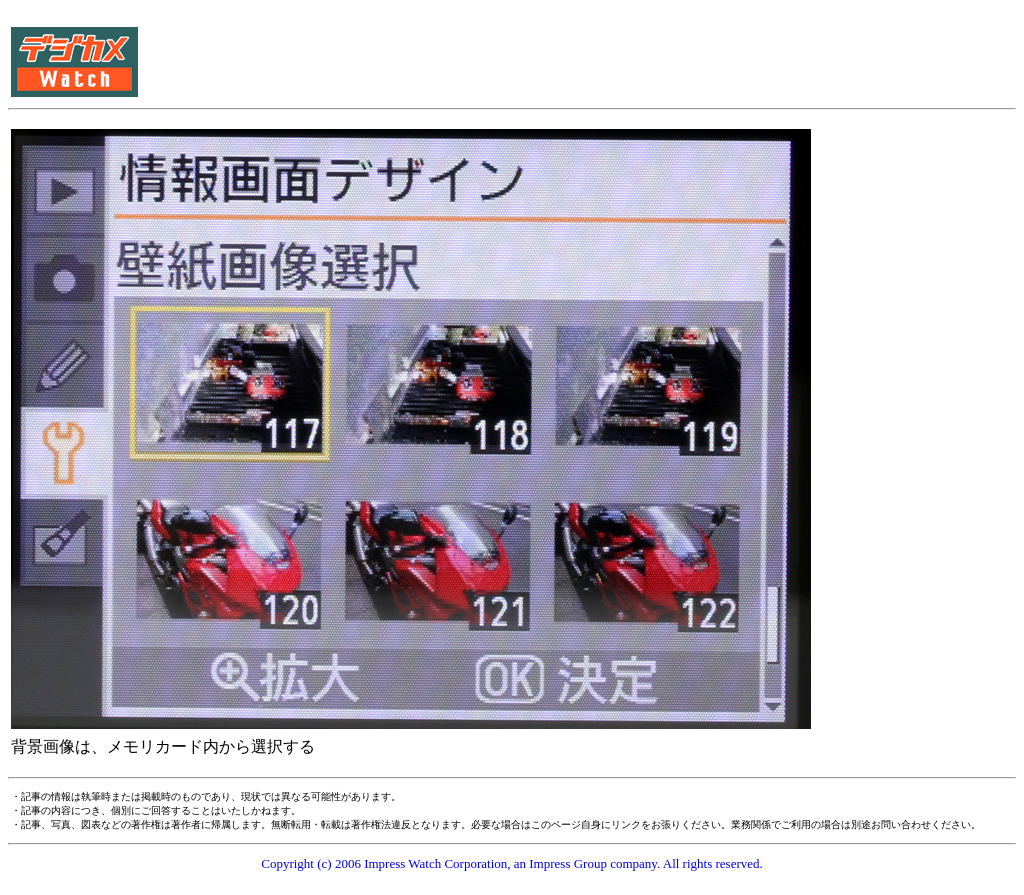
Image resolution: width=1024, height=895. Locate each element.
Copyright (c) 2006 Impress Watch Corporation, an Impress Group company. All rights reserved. (512, 863)
